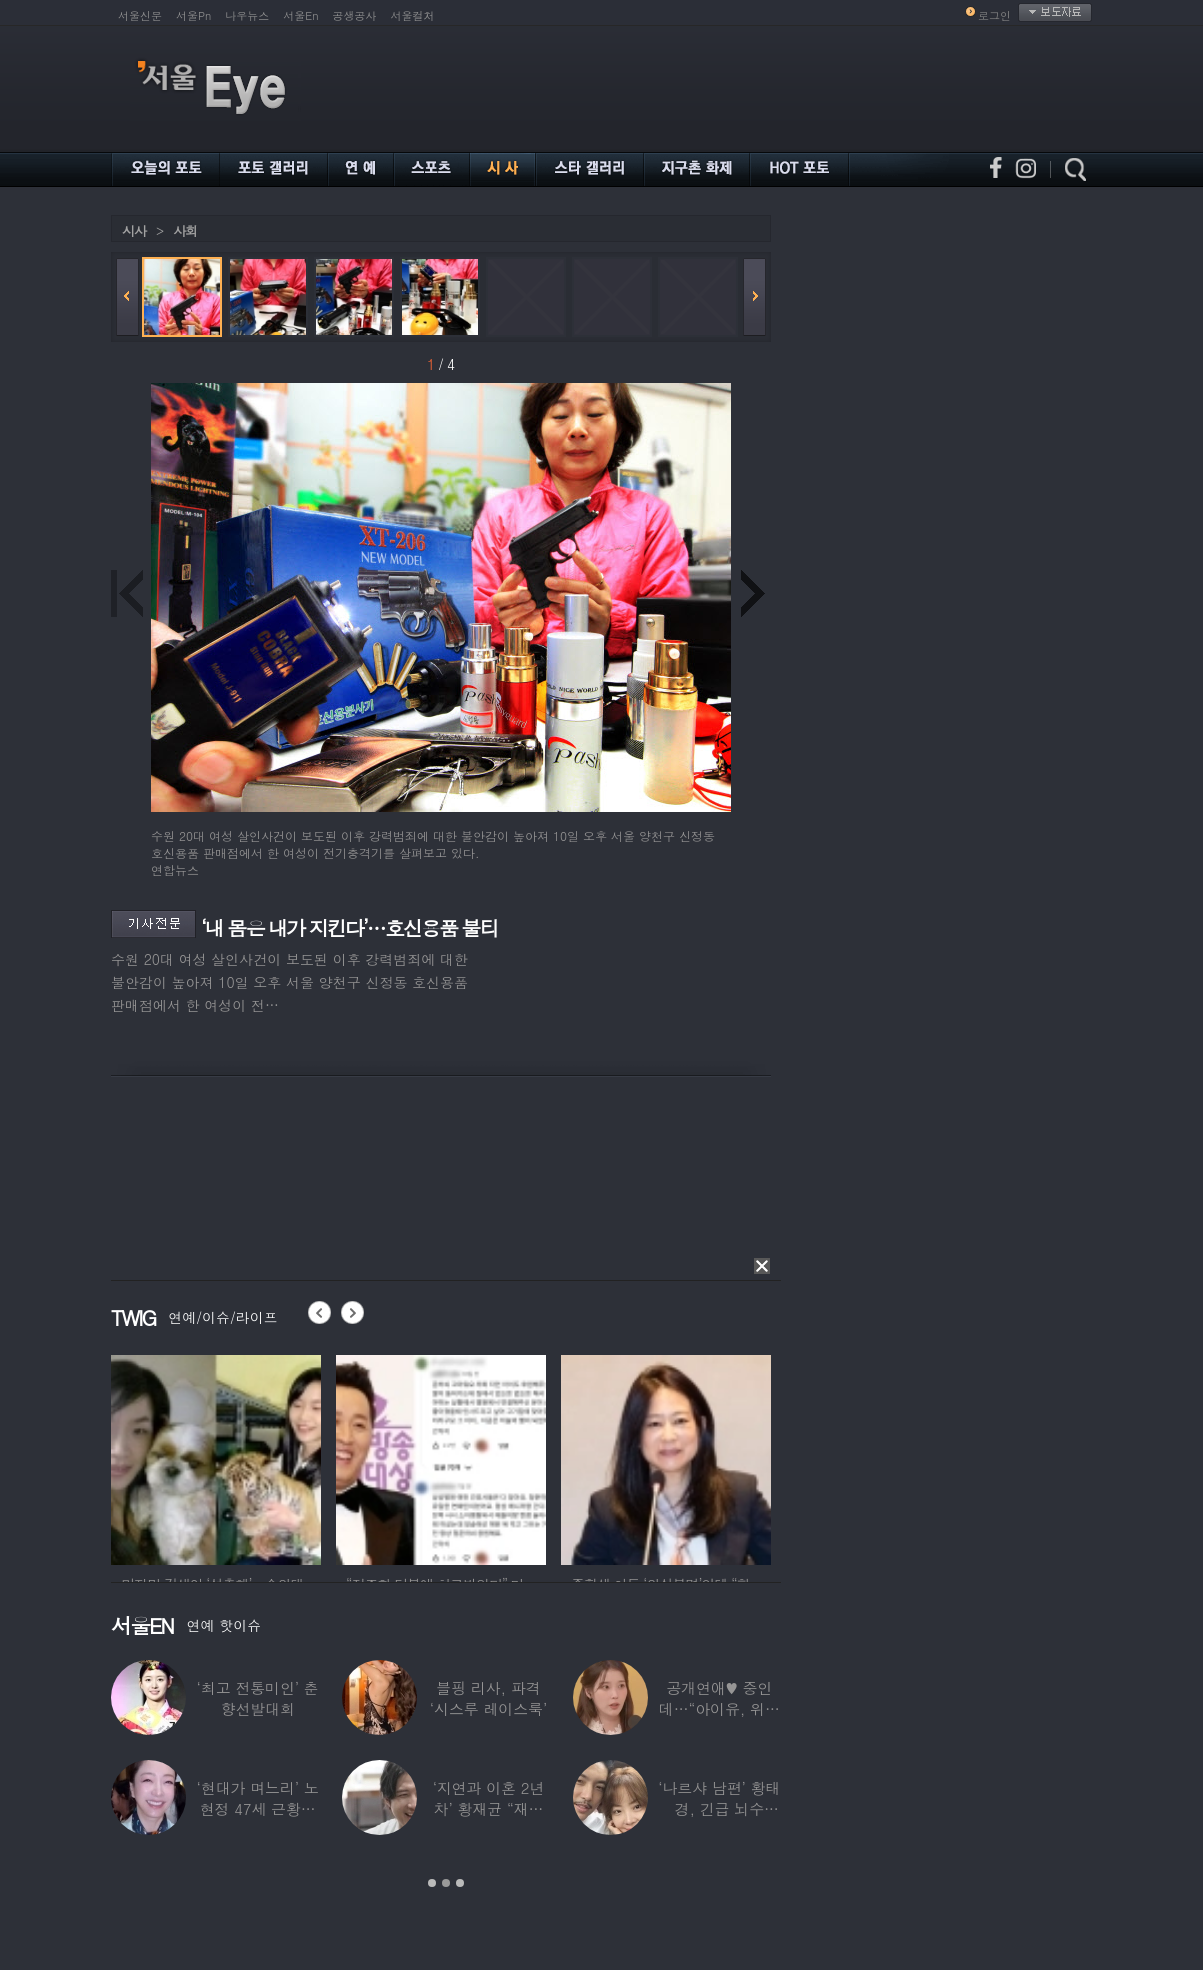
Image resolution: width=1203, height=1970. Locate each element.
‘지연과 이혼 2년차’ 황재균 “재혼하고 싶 (489, 1808)
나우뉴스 (247, 15)
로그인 (994, 15)
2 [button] (446, 1883)
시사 (134, 230)
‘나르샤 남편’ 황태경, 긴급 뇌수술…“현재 (719, 1808)
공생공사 (355, 15)
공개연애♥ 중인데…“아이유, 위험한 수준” (719, 1708)
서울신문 (140, 15)
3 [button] (460, 1883)
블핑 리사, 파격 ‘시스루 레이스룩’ (488, 1698)
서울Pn (193, 15)
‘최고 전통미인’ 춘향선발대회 (258, 1698)
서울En (300, 15)
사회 (185, 230)
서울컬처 (413, 15)
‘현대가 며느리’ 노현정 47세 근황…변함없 (258, 1808)
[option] (216, 1457)
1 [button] (432, 1883)
